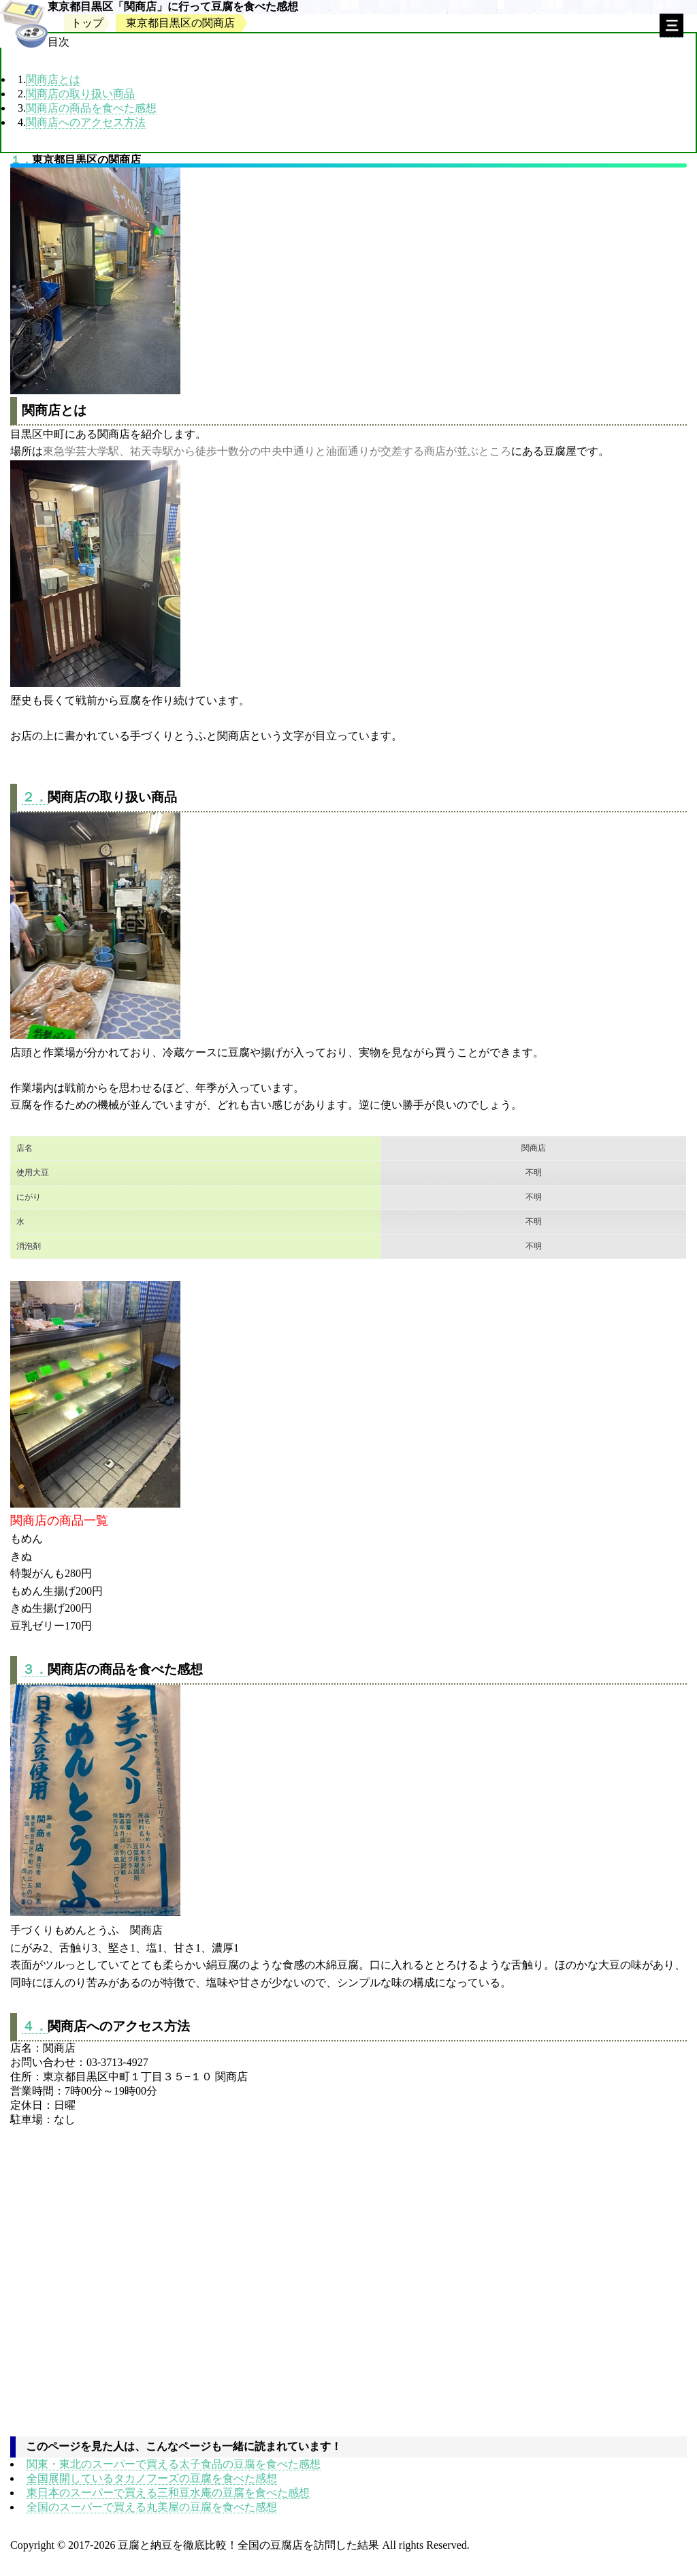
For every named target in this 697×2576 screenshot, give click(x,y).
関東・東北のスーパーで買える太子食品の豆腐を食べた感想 (174, 2464)
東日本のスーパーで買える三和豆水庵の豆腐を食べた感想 (168, 2492)
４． (35, 2026)
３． (35, 1669)
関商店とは (53, 79)
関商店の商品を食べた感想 (91, 108)
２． (35, 797)
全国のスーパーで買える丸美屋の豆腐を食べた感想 (152, 2507)
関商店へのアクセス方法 (86, 122)
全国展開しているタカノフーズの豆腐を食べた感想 (152, 2478)
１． (21, 159)
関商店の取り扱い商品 (80, 93)
